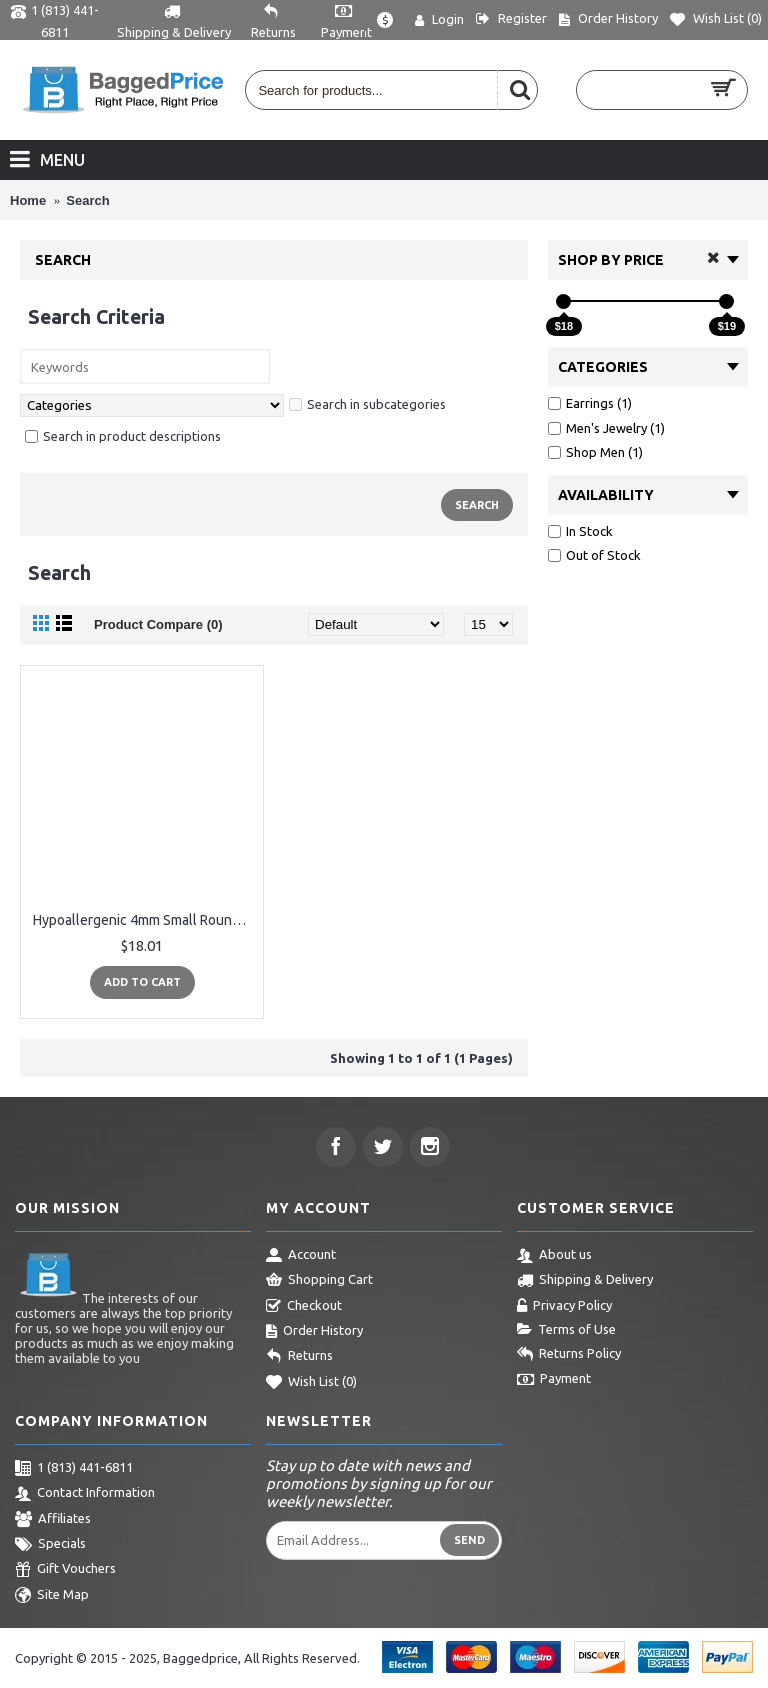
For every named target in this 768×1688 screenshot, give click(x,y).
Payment (554, 1380)
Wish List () (311, 1383)
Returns (299, 1357)
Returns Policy (569, 1355)
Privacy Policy (564, 1307)
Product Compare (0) (158, 624)
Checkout (304, 1307)
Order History (314, 1332)
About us (554, 1256)
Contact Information (85, 1494)
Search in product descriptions (123, 436)
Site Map (52, 1596)
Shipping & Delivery (585, 1281)
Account (301, 1256)
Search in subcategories (367, 404)
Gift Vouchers (65, 1570)
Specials (50, 1545)
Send (469, 1540)
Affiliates (53, 1520)
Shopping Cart (319, 1281)
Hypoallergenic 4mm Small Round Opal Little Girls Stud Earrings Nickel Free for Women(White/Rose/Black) (145, 920)
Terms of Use (566, 1330)
